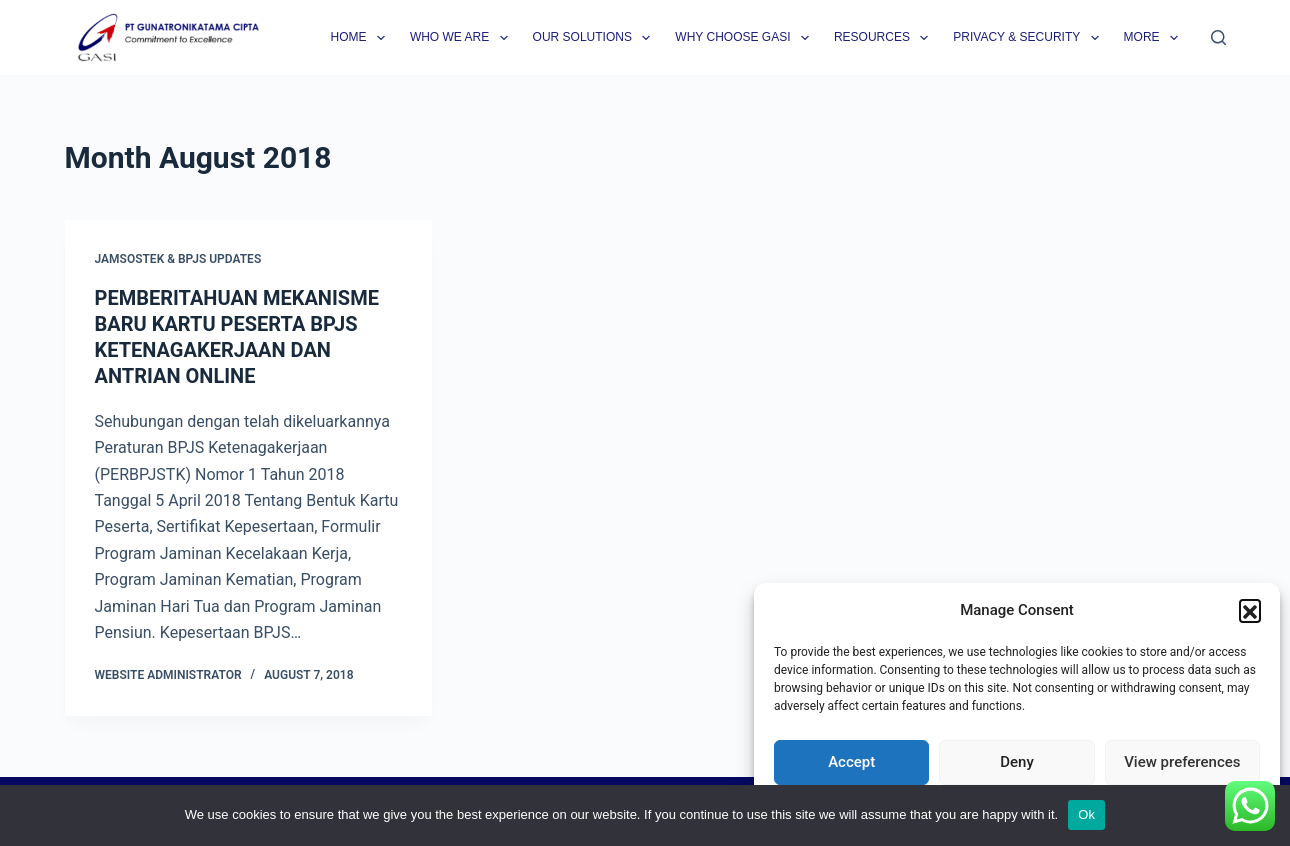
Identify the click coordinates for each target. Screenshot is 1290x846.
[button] (1250, 610)
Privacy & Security (1029, 38)
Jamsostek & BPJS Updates (178, 259)
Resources (885, 38)
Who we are (463, 38)
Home (361, 38)
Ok (1086, 814)
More (1155, 38)
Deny (1017, 762)
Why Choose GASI (746, 38)
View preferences (1182, 762)
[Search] (1218, 37)
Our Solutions (596, 38)
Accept (851, 762)
